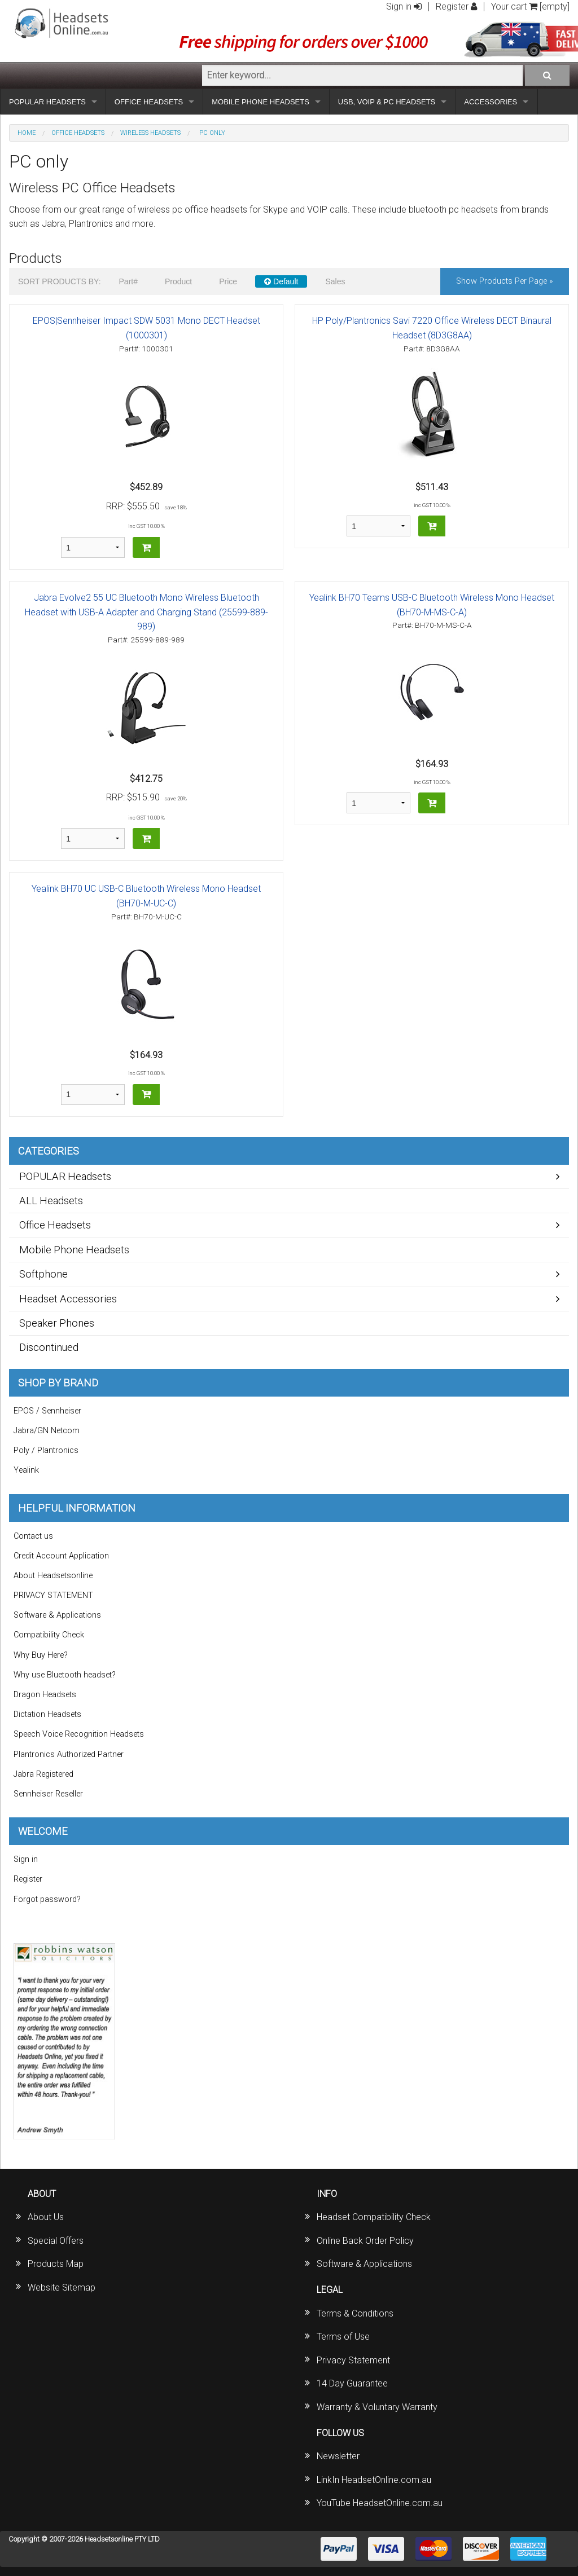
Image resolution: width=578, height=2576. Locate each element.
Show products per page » (504, 281)
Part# (128, 281)
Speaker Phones (56, 1323)
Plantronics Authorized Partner (69, 1754)
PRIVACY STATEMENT (53, 1595)
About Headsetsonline (53, 1575)
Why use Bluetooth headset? (65, 1675)
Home (26, 132)
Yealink (26, 1470)
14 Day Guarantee (352, 2383)
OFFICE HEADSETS (149, 102)
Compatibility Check (49, 1635)
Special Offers (56, 2240)
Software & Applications (57, 1615)
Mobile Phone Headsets (74, 1250)
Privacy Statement (353, 2360)
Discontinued (48, 1347)
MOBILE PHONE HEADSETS (260, 102)
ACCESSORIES (490, 102)
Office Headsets (77, 132)
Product (178, 281)
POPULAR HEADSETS (47, 102)
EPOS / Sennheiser (47, 1411)
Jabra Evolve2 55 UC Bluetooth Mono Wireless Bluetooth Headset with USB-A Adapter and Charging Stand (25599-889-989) (146, 612)
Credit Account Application (61, 1556)
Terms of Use (343, 2336)
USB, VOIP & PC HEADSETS (386, 102)
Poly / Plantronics (46, 1450)
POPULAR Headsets (65, 1176)
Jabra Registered (43, 1774)
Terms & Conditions (355, 2313)
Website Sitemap (61, 2287)
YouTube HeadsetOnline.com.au (380, 2503)
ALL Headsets (51, 1200)
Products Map (56, 2263)
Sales (335, 281)
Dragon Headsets (45, 1694)
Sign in (404, 6)
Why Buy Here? (41, 1655)
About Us (46, 2217)
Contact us (33, 1536)
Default (281, 281)
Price (228, 281)
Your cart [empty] (530, 6)
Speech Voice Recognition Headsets (79, 1734)
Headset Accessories (68, 1299)
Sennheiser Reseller (48, 1794)
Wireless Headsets (150, 132)
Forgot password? (47, 1899)
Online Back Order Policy (365, 2240)
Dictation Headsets (47, 1714)
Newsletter (338, 2456)
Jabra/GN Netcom (47, 1430)
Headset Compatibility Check (374, 2217)
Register (456, 6)
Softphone (43, 1274)
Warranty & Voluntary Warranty (377, 2407)
